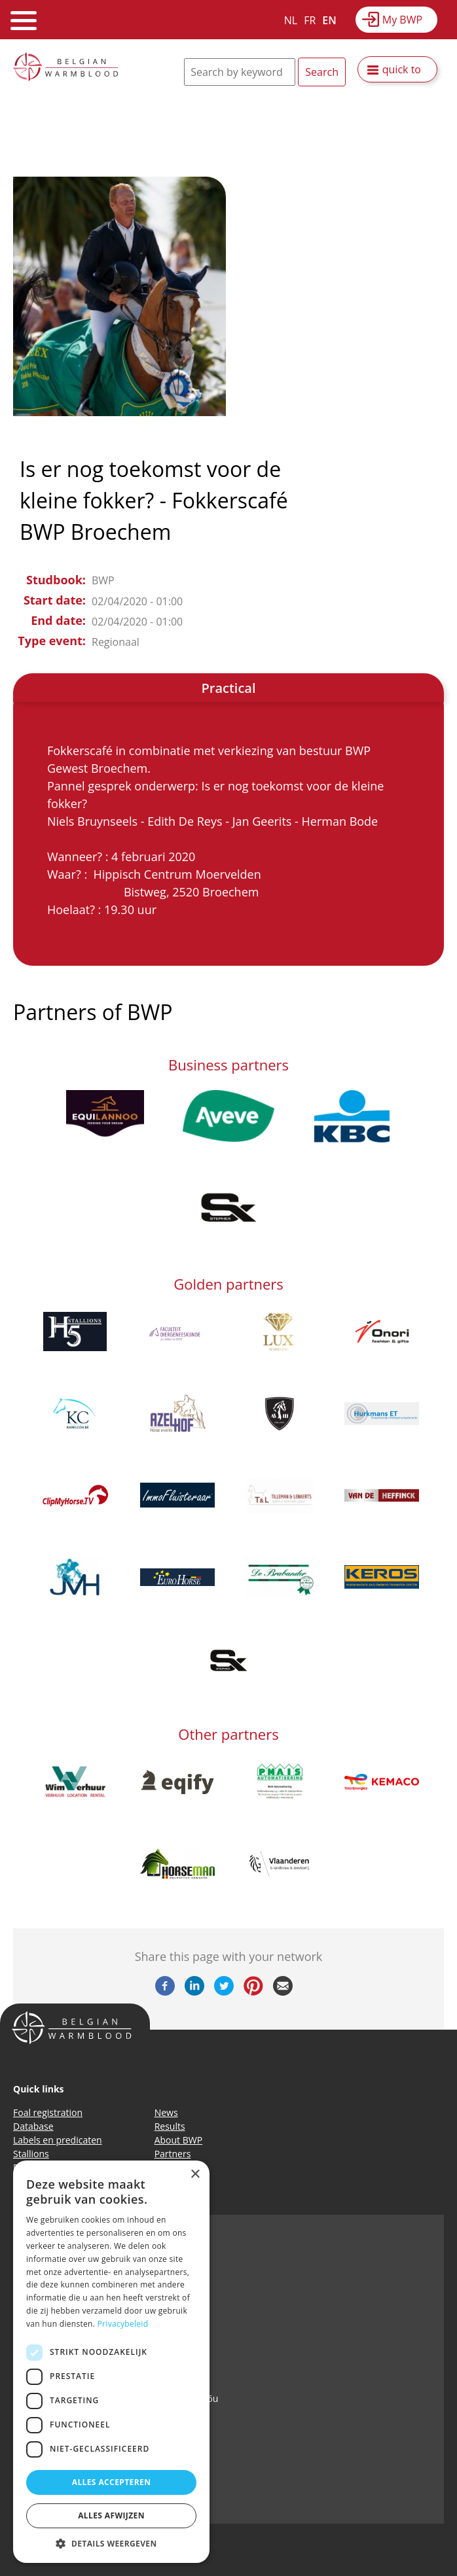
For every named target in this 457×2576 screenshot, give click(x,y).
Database (33, 2126)
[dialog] (111, 2362)
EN (329, 20)
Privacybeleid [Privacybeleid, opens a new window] (123, 2323)
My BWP (402, 19)
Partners (173, 2153)
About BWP (178, 2140)
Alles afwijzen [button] (111, 2515)
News (166, 2112)
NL (290, 20)
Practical (228, 688)
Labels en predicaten (57, 2140)
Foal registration (47, 2112)
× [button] (195, 2174)
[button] (111, 2543)
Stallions (31, 2153)
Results (170, 2126)
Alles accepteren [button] (111, 2482)
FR (310, 20)
